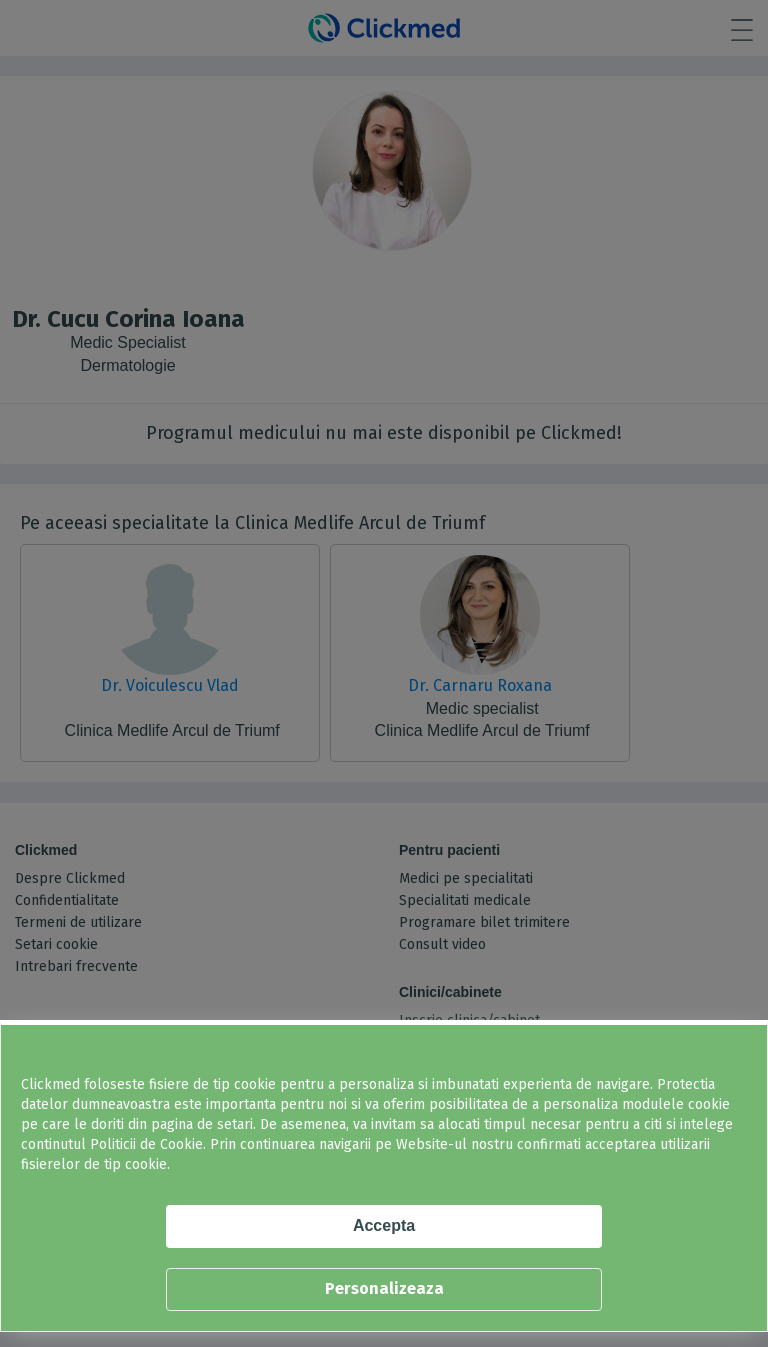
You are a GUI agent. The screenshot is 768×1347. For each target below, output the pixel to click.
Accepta (384, 1225)
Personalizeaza (384, 1288)
